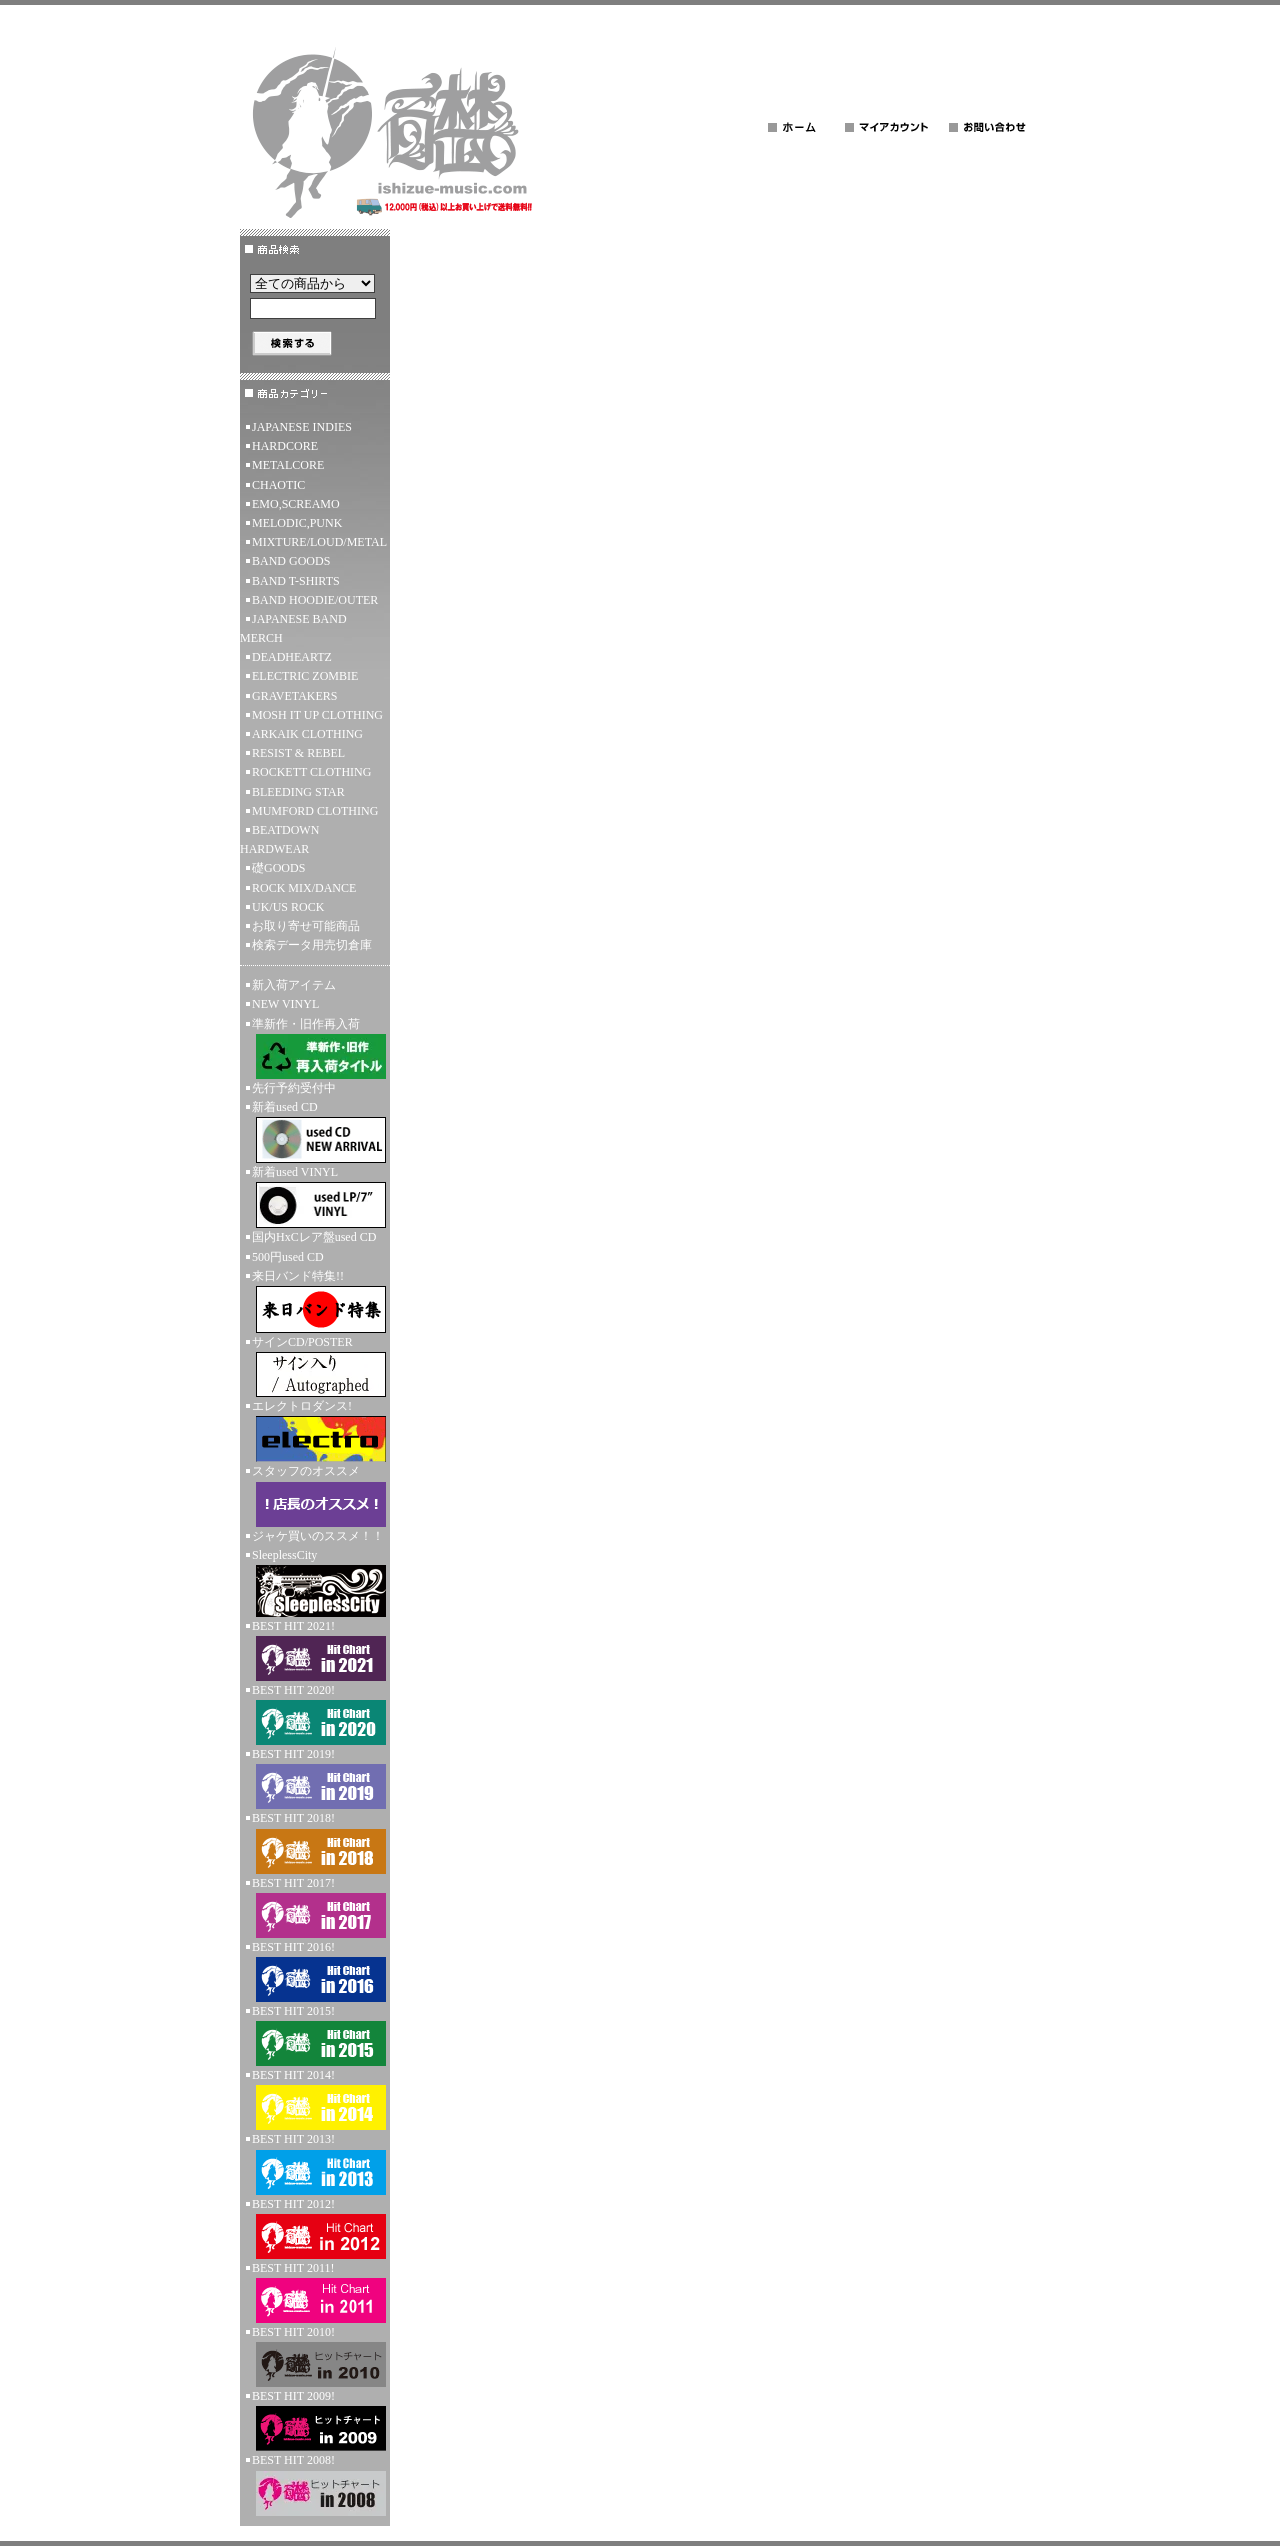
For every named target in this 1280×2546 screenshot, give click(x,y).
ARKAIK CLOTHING (307, 734)
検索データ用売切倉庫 (312, 945)
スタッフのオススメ (315, 1495)
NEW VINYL (285, 1004)
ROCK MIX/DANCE (304, 888)
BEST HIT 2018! (315, 1842)
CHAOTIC (278, 485)
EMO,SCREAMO (296, 504)
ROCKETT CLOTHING (311, 772)
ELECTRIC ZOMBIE (305, 676)
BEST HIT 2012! (315, 2228)
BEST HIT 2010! (315, 2356)
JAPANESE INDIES (302, 427)
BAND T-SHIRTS (296, 581)
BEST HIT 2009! (315, 2420)
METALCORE (288, 465)
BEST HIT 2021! (315, 1650)
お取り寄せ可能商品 (306, 926)
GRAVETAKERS (295, 696)
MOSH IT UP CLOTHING (317, 715)
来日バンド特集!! (315, 1301)
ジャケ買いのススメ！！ (318, 1536)
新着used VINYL (315, 1196)
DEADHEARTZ (292, 657)
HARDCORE (285, 446)
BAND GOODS (291, 561)
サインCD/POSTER (315, 1366)
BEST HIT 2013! (315, 2163)
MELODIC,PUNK (297, 523)
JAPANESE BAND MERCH (293, 628)
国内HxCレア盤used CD (314, 1237)
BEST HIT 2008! (315, 2484)
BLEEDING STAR (298, 792)
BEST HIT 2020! (315, 1714)
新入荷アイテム (294, 985)
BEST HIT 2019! (315, 1778)
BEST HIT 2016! (315, 1971)
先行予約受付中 (294, 1088)
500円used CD (288, 1257)
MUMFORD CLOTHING (315, 811)
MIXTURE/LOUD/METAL (319, 542)
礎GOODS (278, 868)
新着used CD (315, 1131)
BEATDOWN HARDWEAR (279, 839)
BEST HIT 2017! (315, 1907)
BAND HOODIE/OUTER (315, 600)
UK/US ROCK (288, 907)
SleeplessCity (315, 1582)
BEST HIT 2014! (315, 2099)
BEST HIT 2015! (315, 2035)
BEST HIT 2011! (315, 2292)
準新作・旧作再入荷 (315, 1048)
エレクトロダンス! (315, 1430)
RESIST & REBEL (298, 753)
